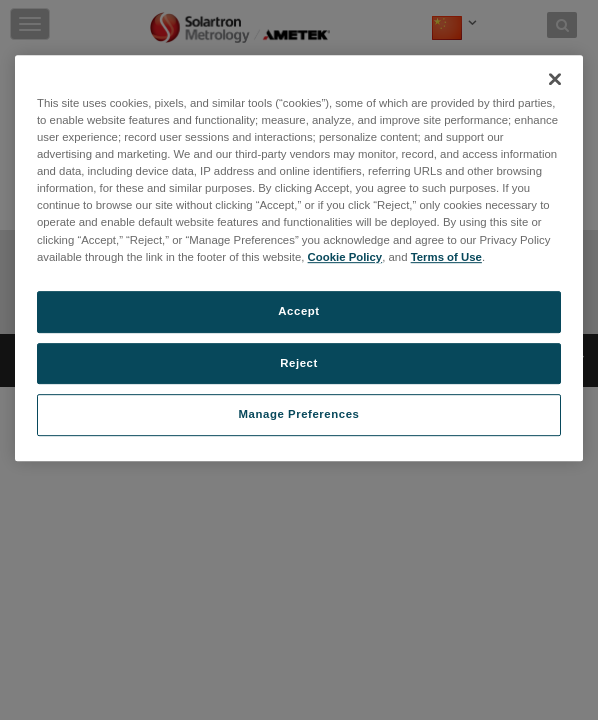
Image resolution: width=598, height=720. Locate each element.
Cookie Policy (345, 257)
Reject (299, 363)
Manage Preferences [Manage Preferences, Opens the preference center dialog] (299, 415)
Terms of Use (446, 257)
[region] (299, 258)
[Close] (555, 79)
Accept (298, 311)
